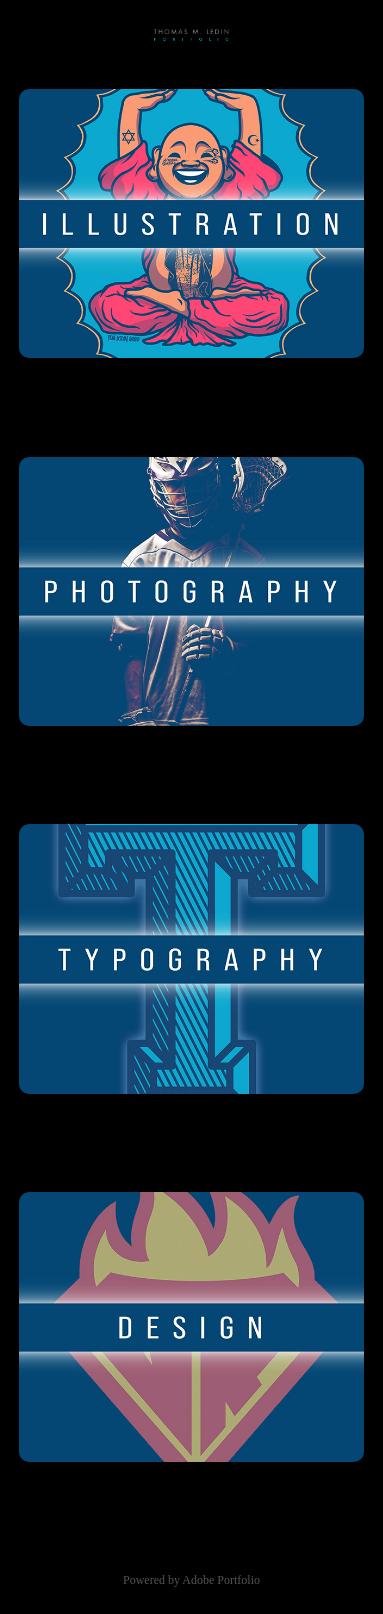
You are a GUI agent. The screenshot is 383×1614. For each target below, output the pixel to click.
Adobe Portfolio (221, 1580)
